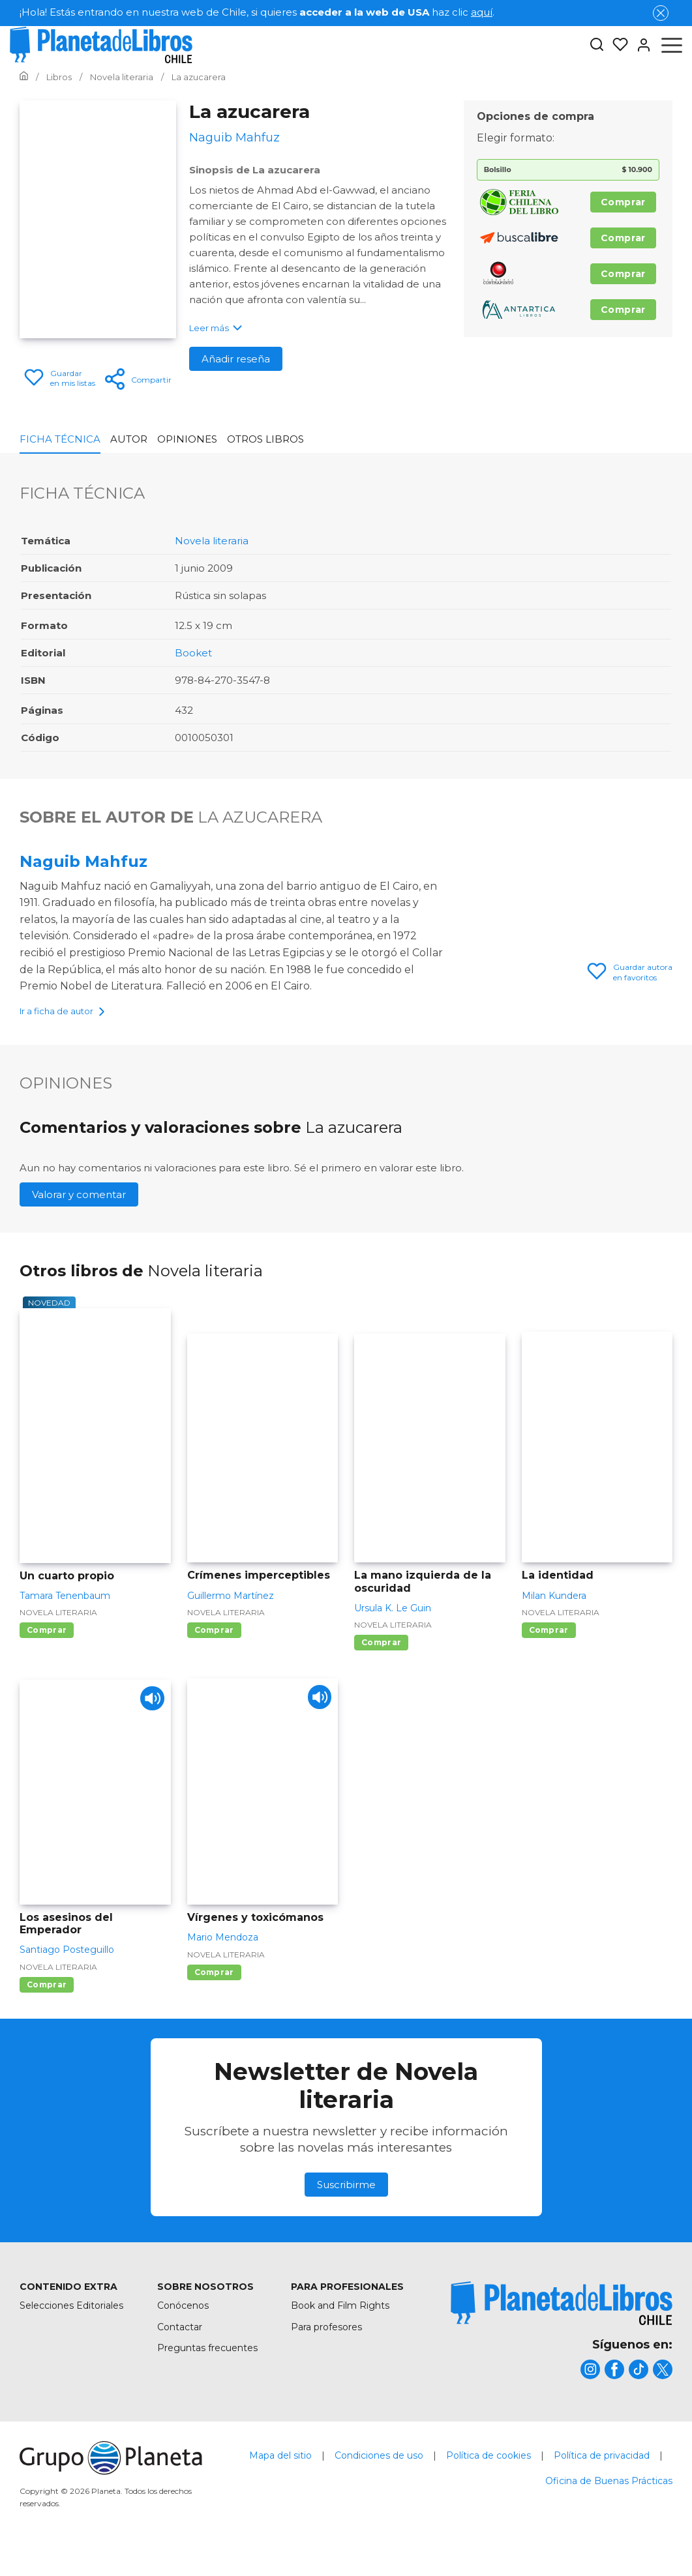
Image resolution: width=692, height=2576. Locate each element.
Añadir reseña (236, 359)
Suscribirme (346, 2206)
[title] (561, 2325)
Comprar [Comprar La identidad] (549, 1652)
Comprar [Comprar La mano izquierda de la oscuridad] (381, 1664)
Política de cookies (488, 2477)
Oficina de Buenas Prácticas (608, 2503)
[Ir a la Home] (24, 77)
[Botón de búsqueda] (597, 45)
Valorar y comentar (79, 1216)
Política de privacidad (602, 2477)
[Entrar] (640, 45)
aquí (481, 12)
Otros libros (265, 439)
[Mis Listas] (616, 45)
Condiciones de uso (379, 2477)
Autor (128, 439)
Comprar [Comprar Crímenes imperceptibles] (214, 1652)
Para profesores (326, 2349)
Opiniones (187, 439)
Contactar (179, 2349)
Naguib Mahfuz (83, 861)
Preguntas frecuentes (207, 2370)
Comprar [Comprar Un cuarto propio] (47, 1652)
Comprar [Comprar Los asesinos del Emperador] (47, 2007)
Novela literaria (211, 540)
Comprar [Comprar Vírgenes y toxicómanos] (214, 1994)
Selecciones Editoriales (71, 2328)
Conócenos (183, 2328)
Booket (193, 653)
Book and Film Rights (340, 2328)
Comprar (623, 202)
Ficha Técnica (60, 439)
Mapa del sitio (280, 2477)
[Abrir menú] (671, 45)
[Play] (149, 1723)
